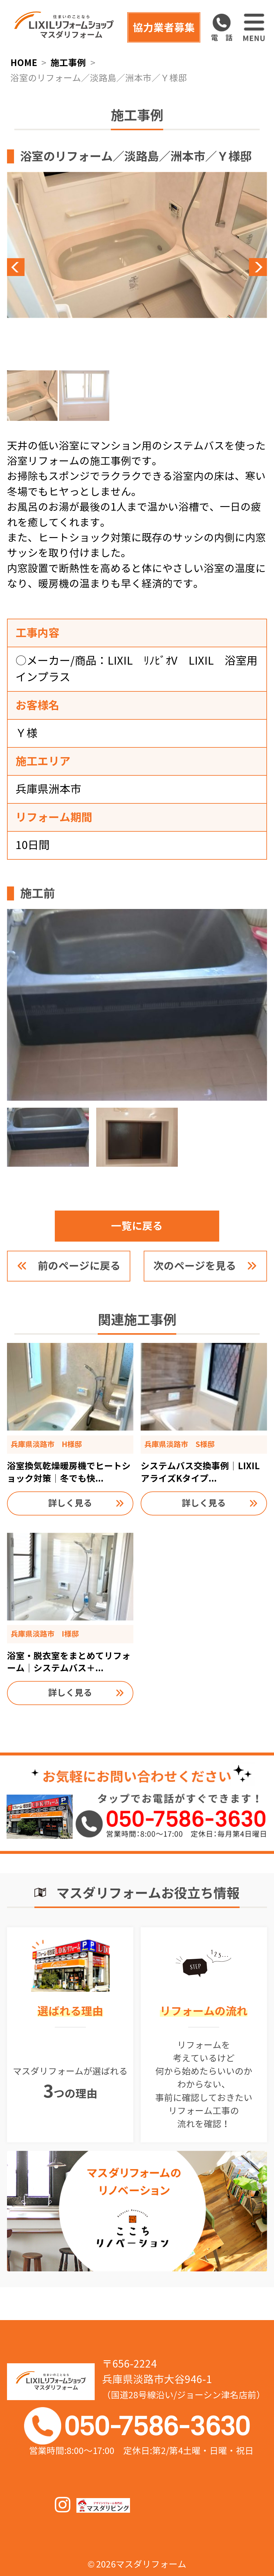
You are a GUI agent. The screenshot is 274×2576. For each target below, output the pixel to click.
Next (202, 267)
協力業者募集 (164, 27)
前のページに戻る (79, 1266)
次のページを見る (194, 1266)
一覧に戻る (137, 1226)
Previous (72, 267)
